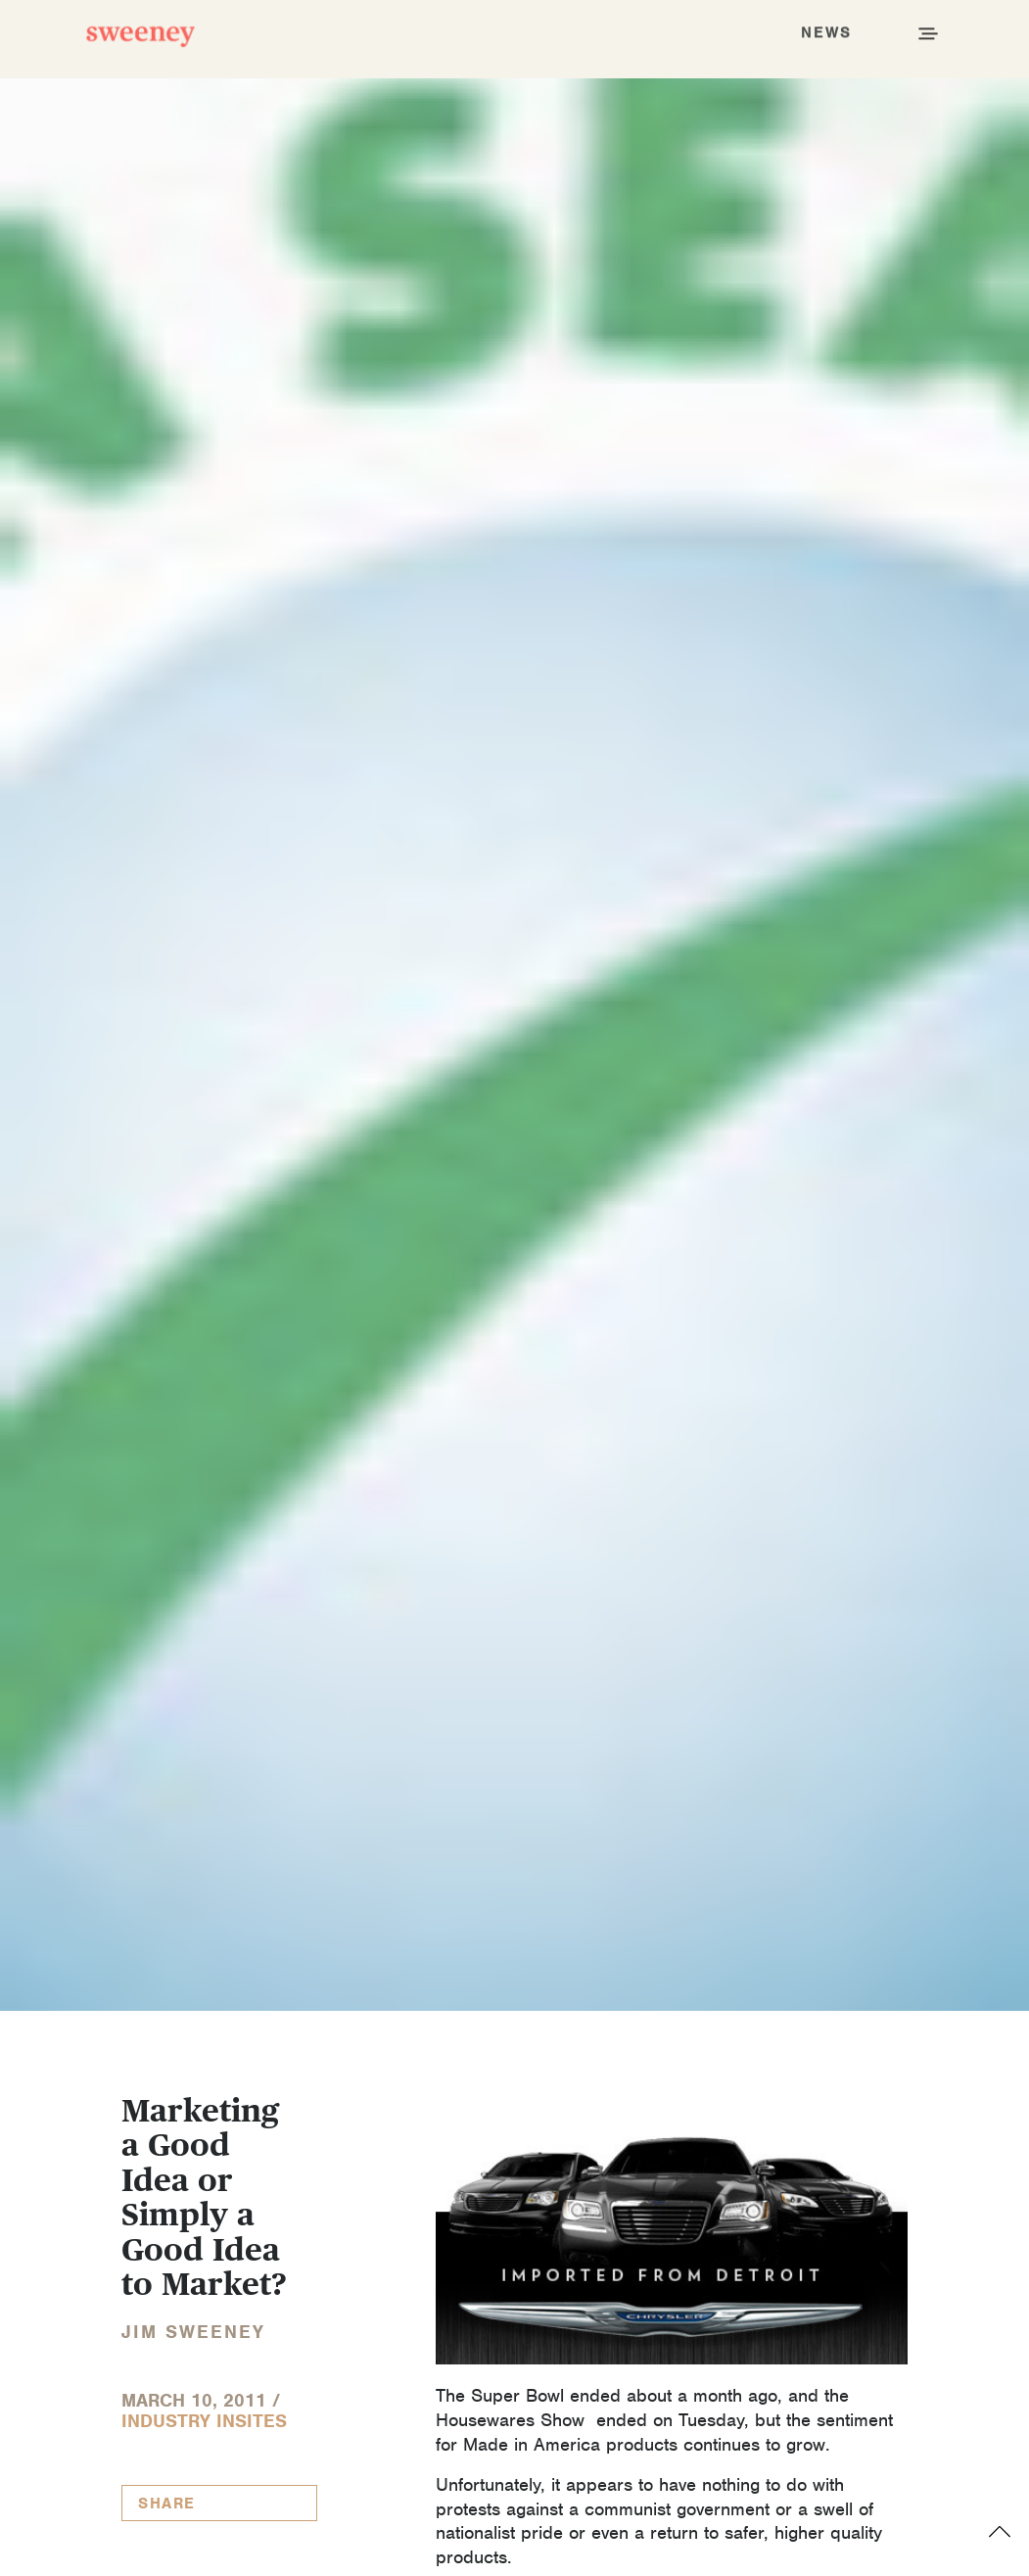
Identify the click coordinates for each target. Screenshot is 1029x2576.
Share (167, 2503)
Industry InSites (204, 2420)
